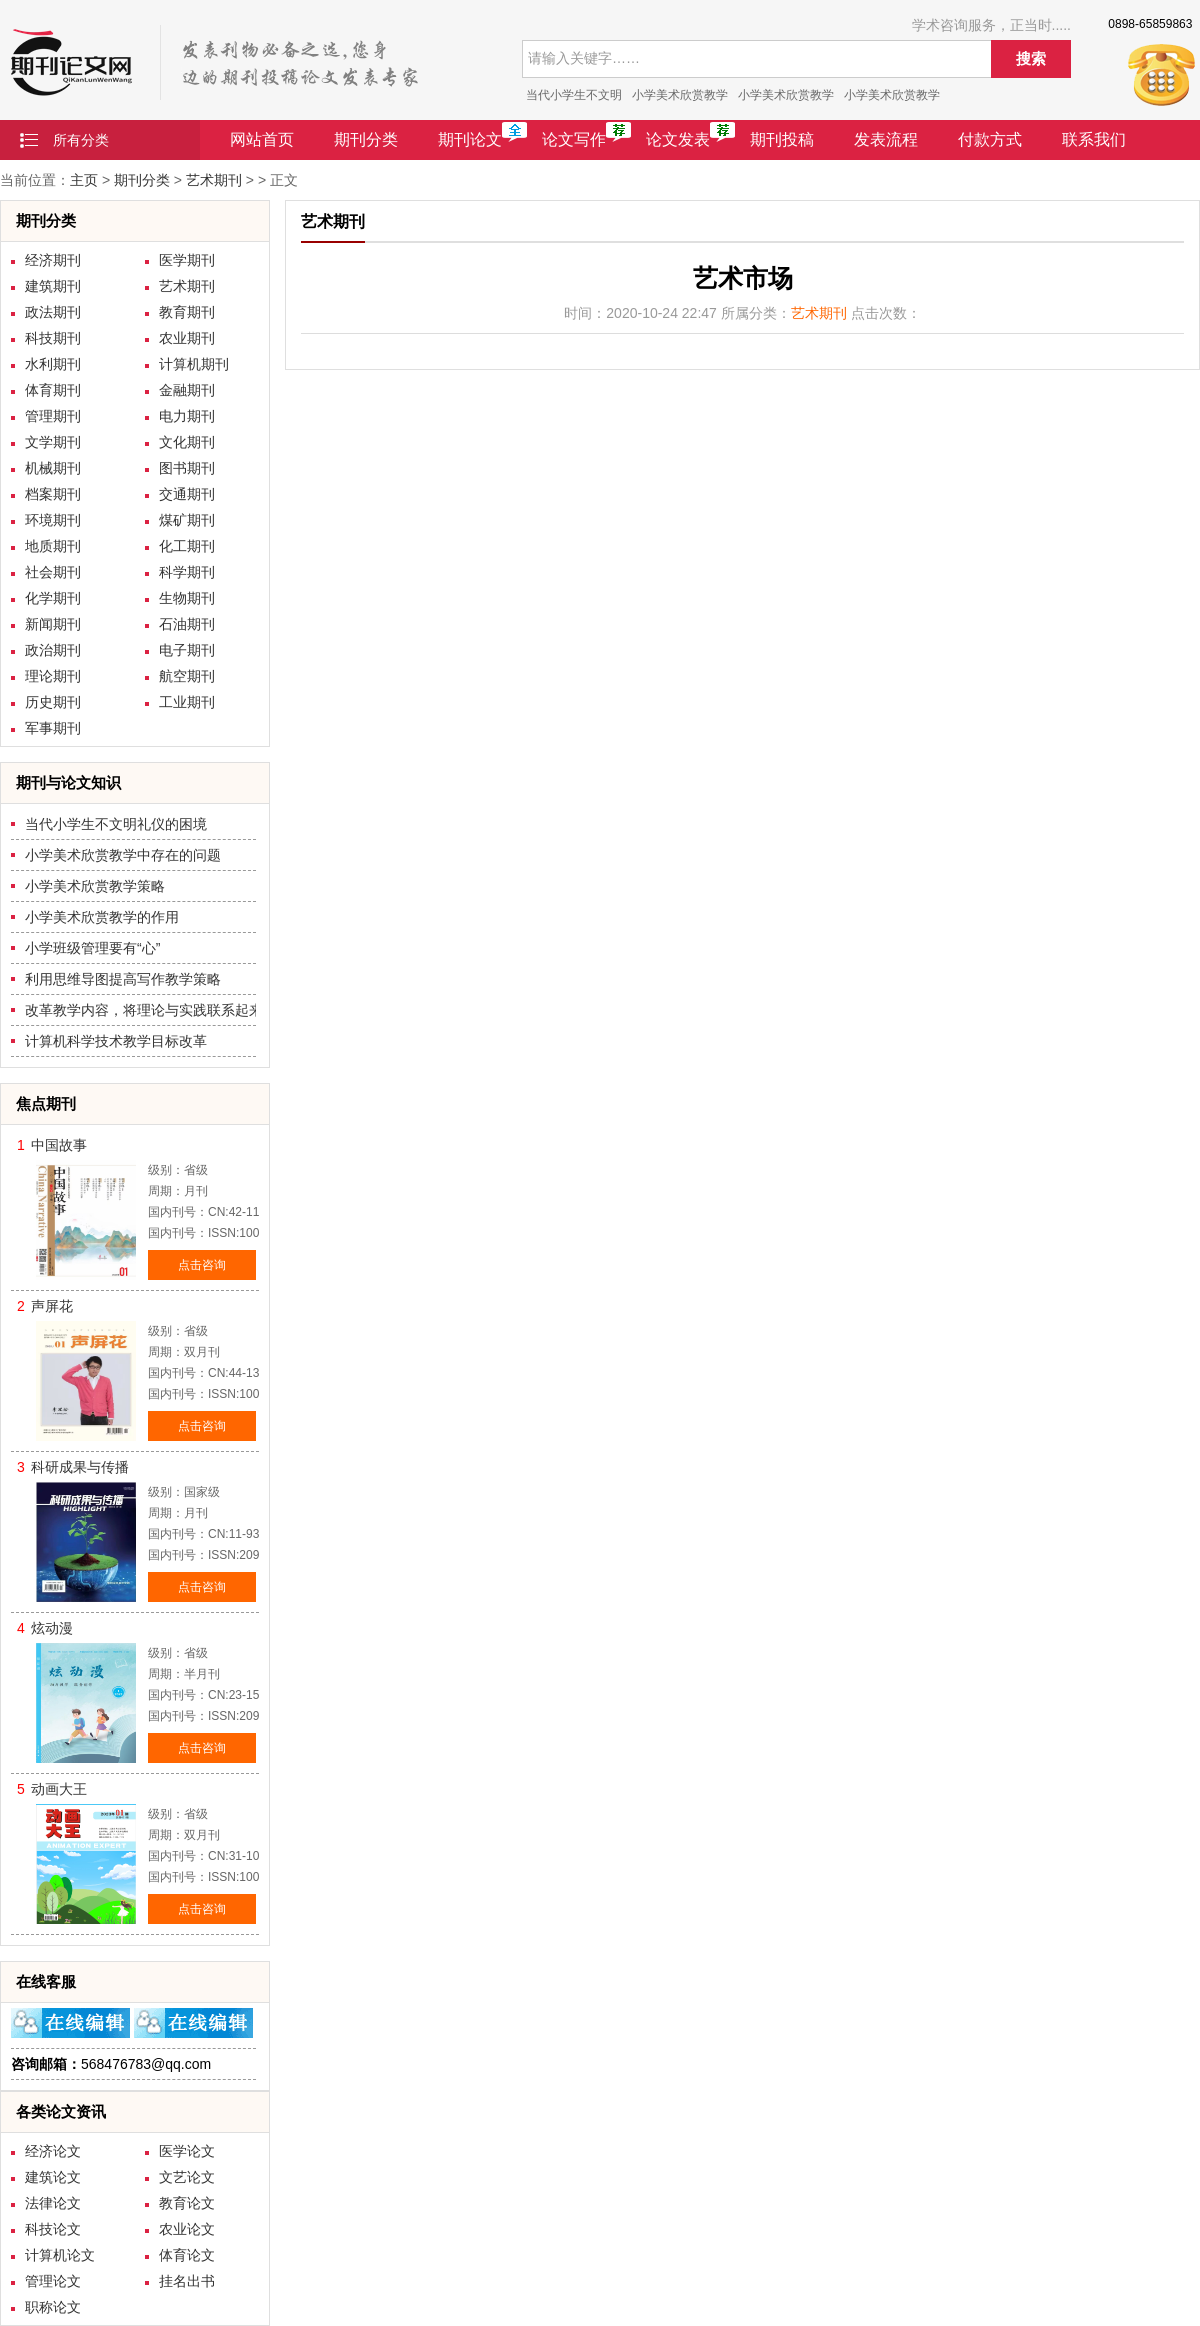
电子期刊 (187, 650)
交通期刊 (187, 494)
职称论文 (53, 2307)
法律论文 (53, 2203)
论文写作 (574, 139)
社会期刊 (53, 572)
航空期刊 (187, 676)
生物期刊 (187, 598)
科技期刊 (53, 338)
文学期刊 (53, 442)
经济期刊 (53, 260)
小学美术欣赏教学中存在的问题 (123, 855)
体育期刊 (53, 390)
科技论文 (53, 2229)
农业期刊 (187, 338)
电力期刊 (187, 416)
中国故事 (59, 1145)
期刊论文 (470, 139)
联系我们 (1094, 139)
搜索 (1031, 58)
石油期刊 (187, 624)
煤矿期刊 (187, 520)
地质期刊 (53, 546)
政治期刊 (53, 650)
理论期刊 (53, 676)
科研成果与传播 (80, 1467)
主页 (84, 180)
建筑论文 (53, 2177)
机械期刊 (53, 468)
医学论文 (187, 2151)
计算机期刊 (194, 364)
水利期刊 (53, 364)
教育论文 (187, 2203)
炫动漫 (52, 1628)
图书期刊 (187, 468)
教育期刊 (187, 312)
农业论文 (187, 2229)
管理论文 (53, 2281)
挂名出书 (187, 2281)
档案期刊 (53, 494)
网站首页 (262, 139)
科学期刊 (187, 572)
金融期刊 (187, 390)
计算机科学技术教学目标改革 (116, 1041)
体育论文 (187, 2255)
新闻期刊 (53, 624)
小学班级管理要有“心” (92, 948)
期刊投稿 (782, 139)
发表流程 (886, 139)
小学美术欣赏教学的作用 (102, 917)
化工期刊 (187, 546)
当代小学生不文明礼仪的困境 (116, 824)
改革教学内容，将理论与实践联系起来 (144, 1010)
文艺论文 (187, 2177)
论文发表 (678, 139)
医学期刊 (187, 260)
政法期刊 (53, 312)
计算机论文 (60, 2255)
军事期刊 (53, 728)
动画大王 (59, 1789)
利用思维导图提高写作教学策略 (123, 979)
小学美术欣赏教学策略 (95, 886)
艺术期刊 (214, 180)
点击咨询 (202, 1265)
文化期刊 (187, 442)
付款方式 (990, 139)
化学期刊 (53, 598)
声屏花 (52, 1306)
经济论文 (53, 2151)
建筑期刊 (53, 286)
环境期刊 (53, 520)
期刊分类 (366, 139)
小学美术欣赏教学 (680, 95)
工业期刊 (187, 702)
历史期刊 (53, 702)
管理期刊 (53, 416)
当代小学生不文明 (574, 95)
